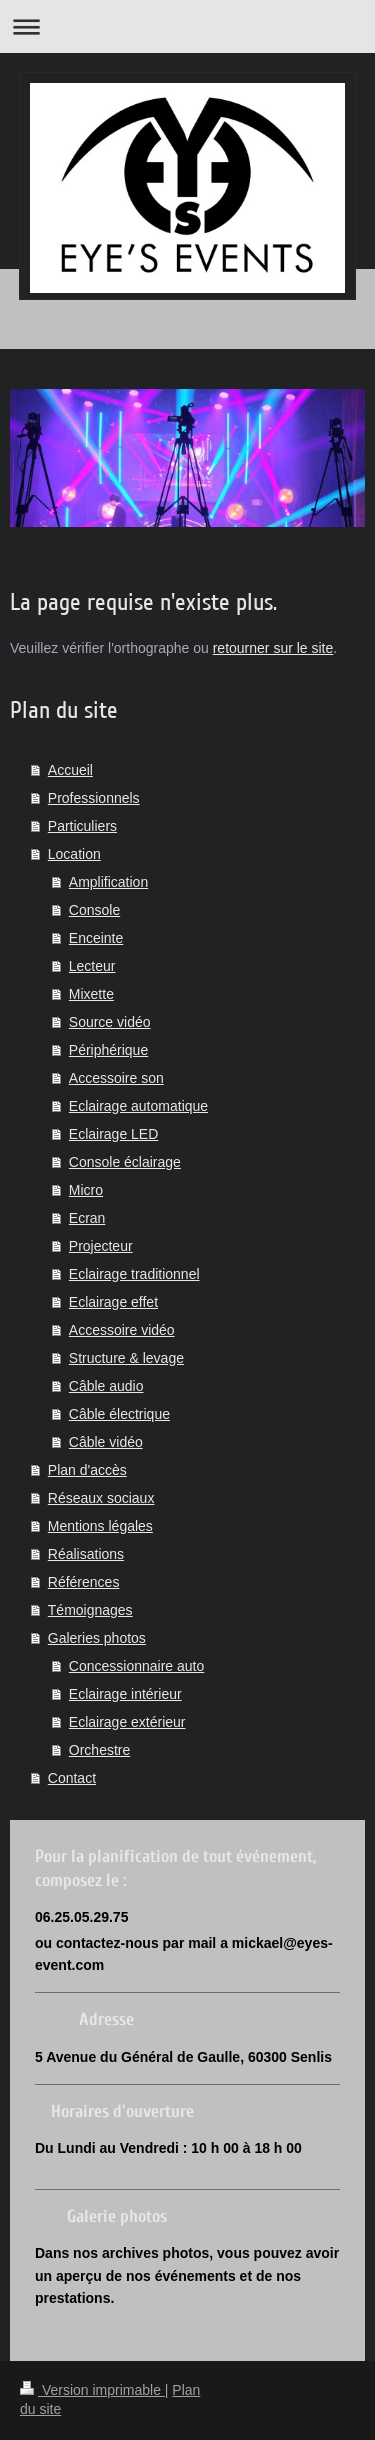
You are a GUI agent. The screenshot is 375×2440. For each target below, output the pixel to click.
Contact (72, 1778)
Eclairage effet (113, 1302)
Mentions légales (100, 1526)
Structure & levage (126, 1358)
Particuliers (82, 826)
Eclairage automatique (138, 1106)
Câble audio (106, 1386)
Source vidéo (110, 1022)
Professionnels (94, 798)
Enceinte (96, 938)
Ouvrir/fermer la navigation (187, 26)
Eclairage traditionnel (134, 1274)
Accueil (70, 770)
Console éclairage (125, 1162)
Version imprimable (92, 2390)
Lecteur (92, 966)
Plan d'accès (87, 1470)
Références (84, 1582)
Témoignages (90, 1610)
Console (94, 910)
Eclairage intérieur (125, 1694)
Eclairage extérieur (127, 1722)
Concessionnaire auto (136, 1666)
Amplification (108, 882)
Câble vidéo (106, 1442)
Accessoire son (116, 1078)
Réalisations (86, 1554)
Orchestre (99, 1750)
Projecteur (101, 1246)
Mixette (91, 994)
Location (74, 854)
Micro (86, 1190)
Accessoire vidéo (122, 1330)
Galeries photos (97, 1638)
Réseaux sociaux (101, 1498)
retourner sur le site (273, 648)
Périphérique (108, 1050)
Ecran (87, 1218)
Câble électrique (119, 1414)
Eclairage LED (114, 1134)
